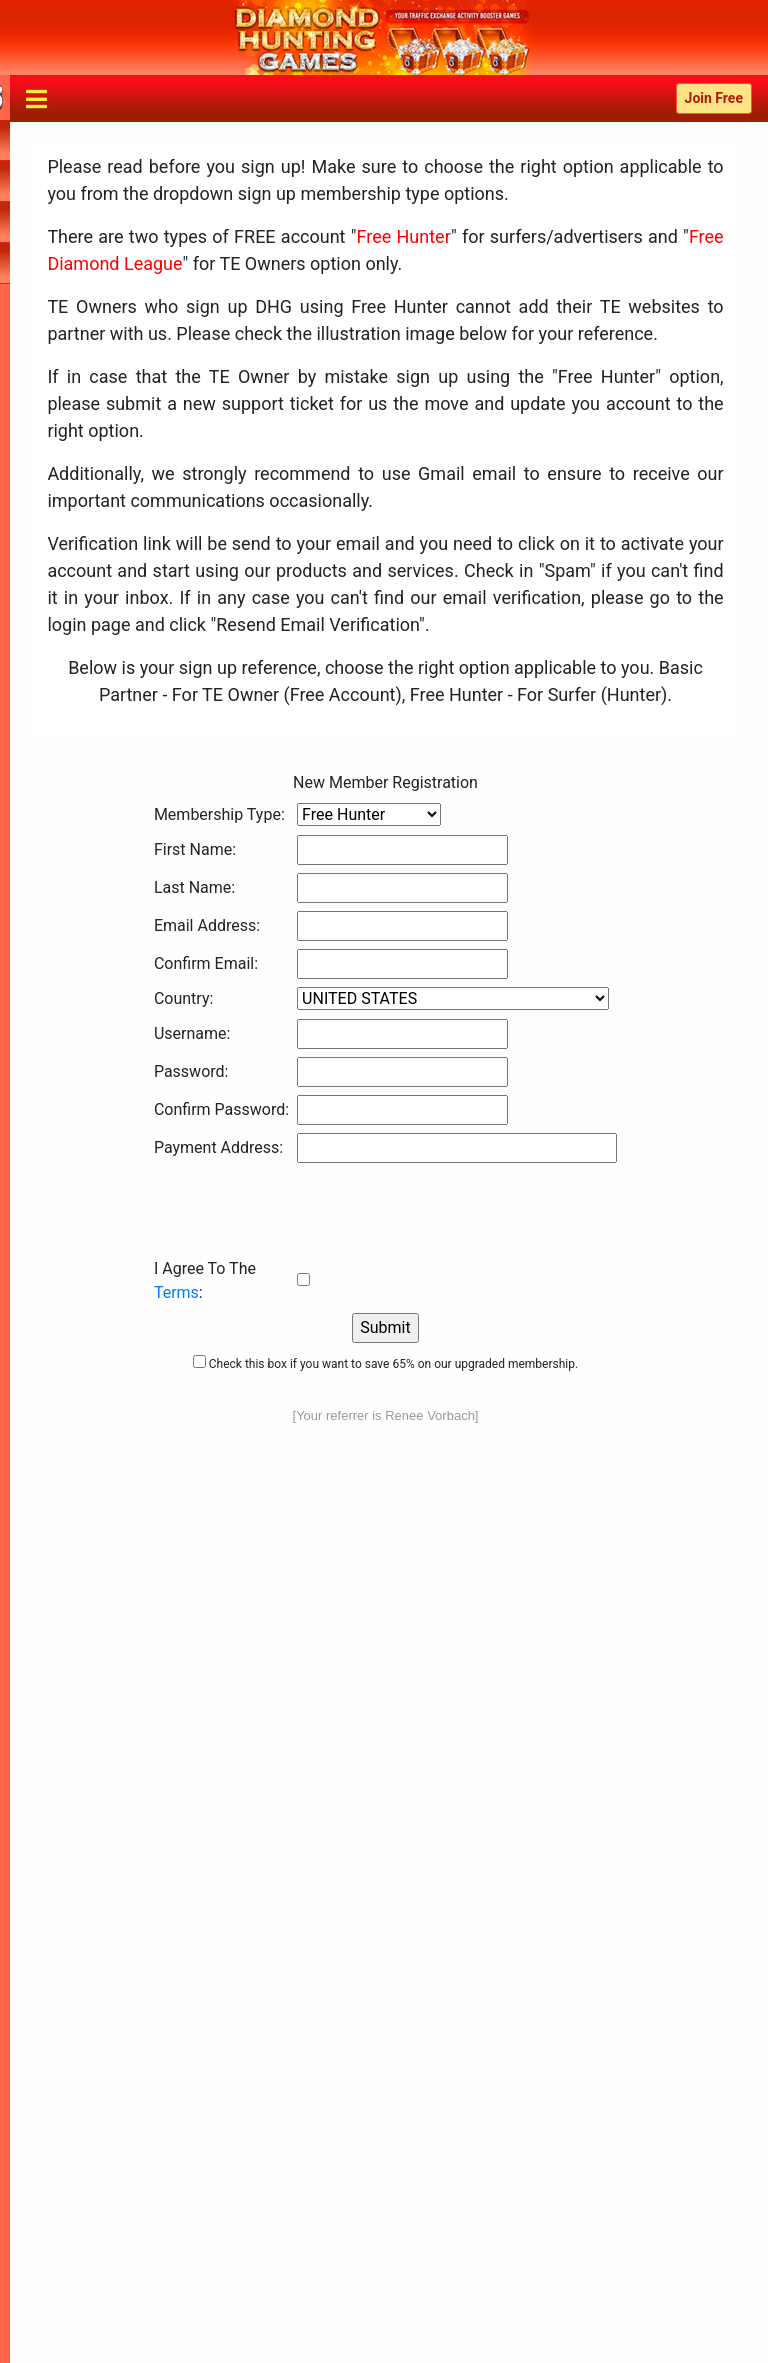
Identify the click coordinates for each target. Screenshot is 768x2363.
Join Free (714, 98)
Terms (176, 1292)
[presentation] (306, 1210)
